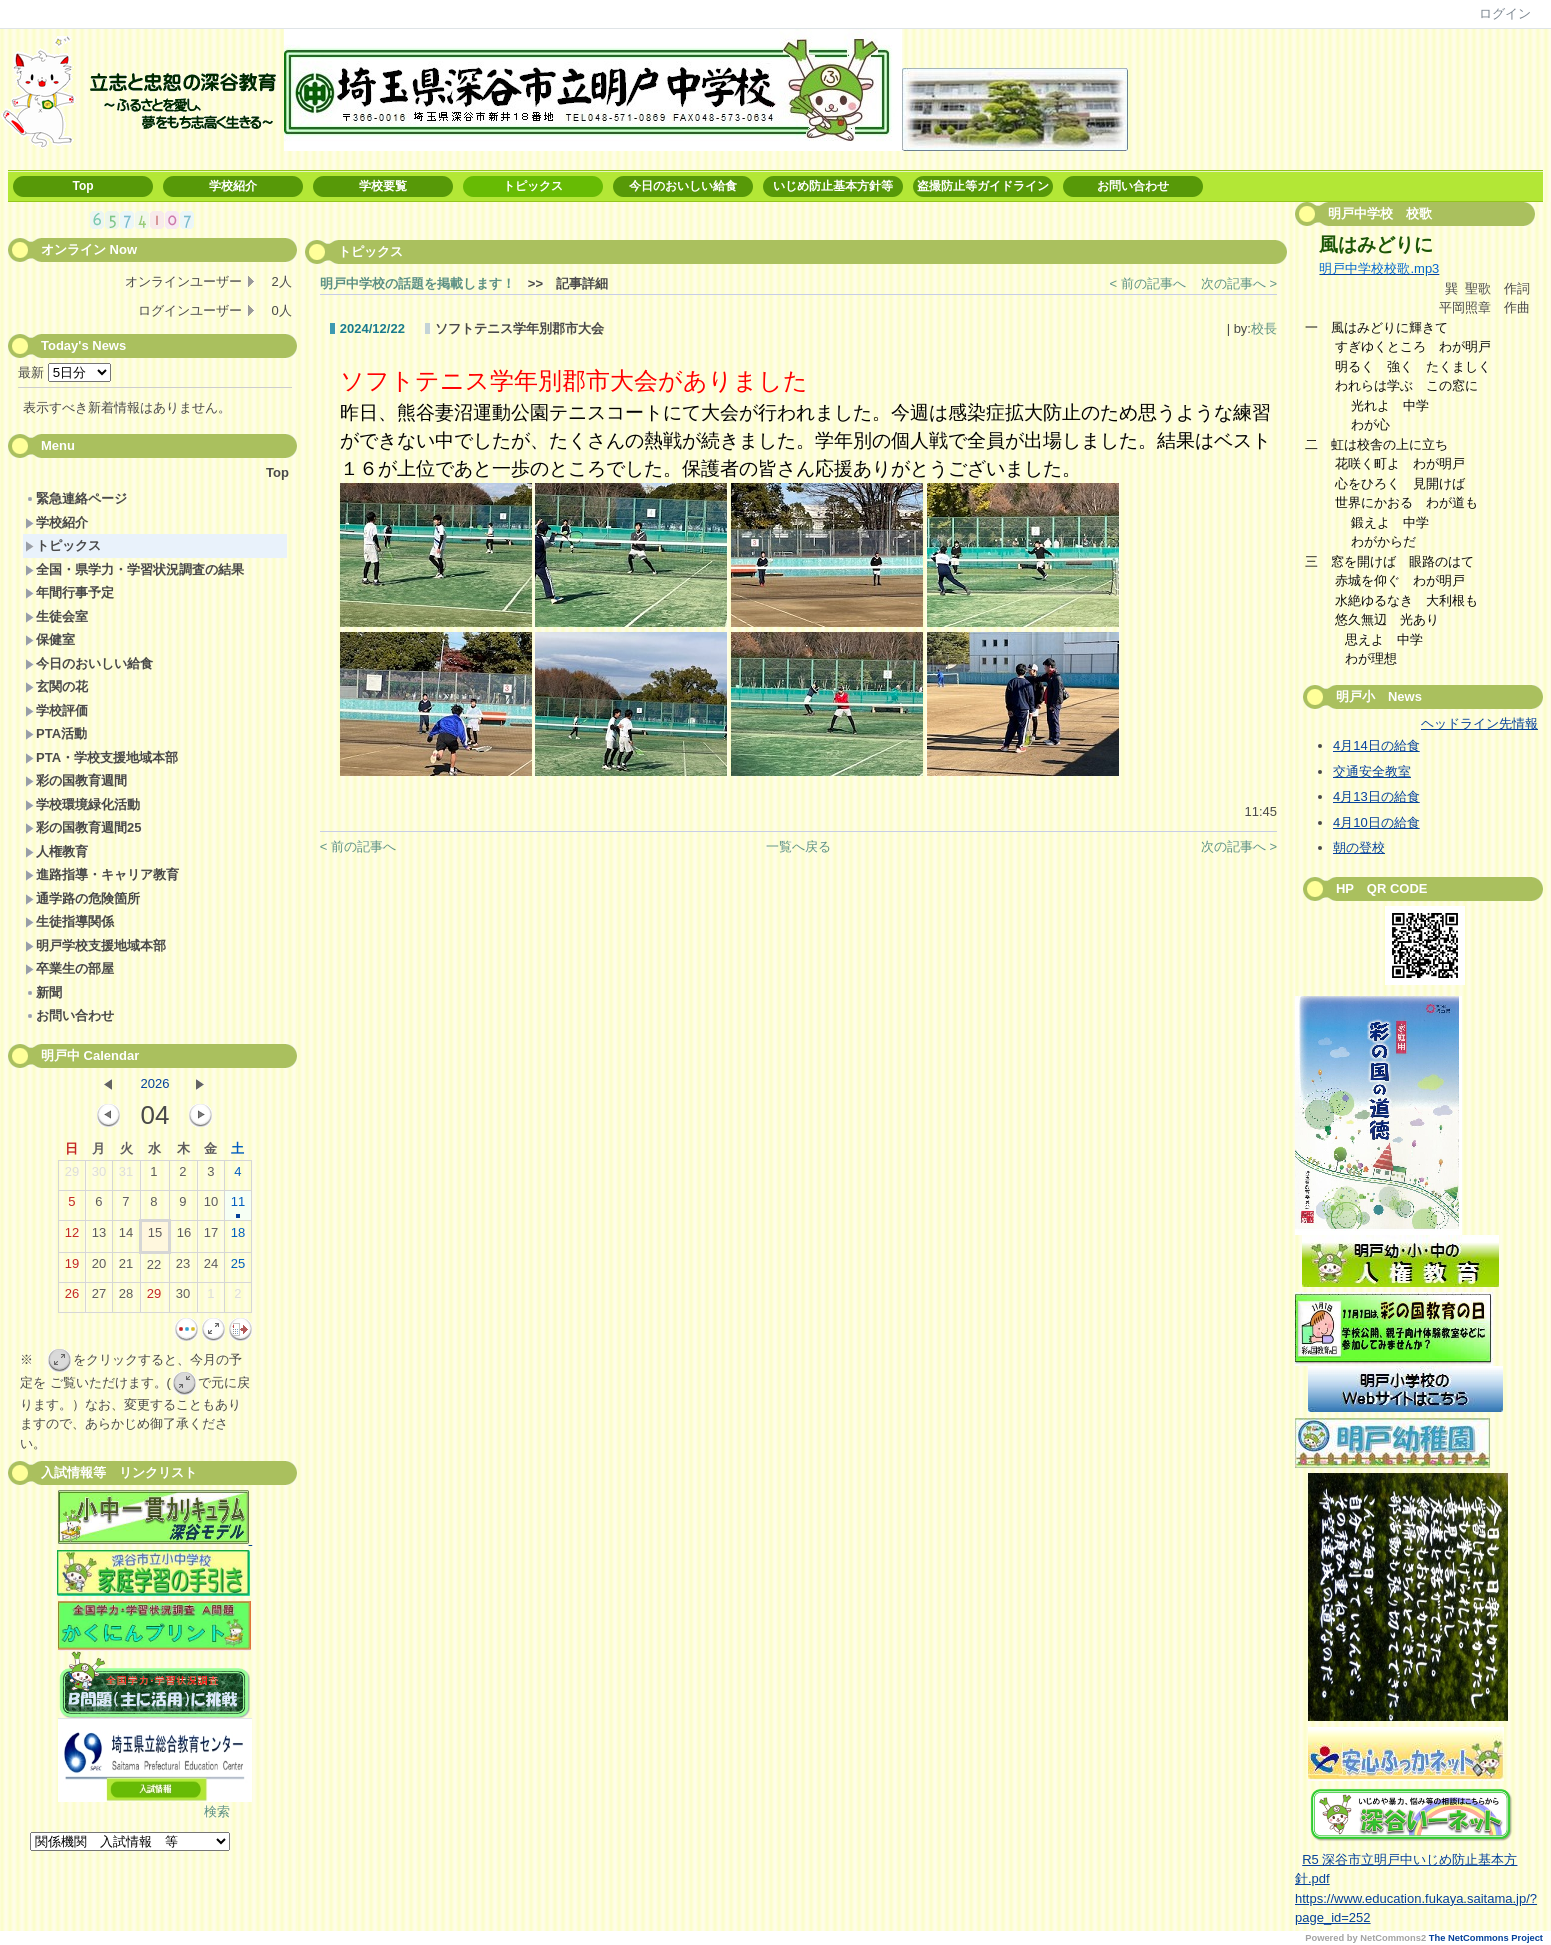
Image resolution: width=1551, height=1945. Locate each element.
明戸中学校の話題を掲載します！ (417, 283)
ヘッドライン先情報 (1479, 723)
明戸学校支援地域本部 (95, 945)
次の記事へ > (1239, 283)
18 (238, 1237)
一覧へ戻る (798, 846)
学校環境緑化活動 (82, 804)
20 (99, 1268)
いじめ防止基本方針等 (833, 186)
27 (99, 1298)
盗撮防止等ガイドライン (983, 186)
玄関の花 (56, 686)
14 (126, 1237)
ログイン (1505, 13)
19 (72, 1268)
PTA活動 (56, 733)
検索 (217, 1811)
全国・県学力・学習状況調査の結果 (134, 569)
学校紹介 (233, 186)
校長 (1264, 328)
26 (72, 1298)
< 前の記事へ (1148, 283)
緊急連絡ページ (76, 498)
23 (183, 1268)
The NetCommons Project (1486, 1938)
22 (154, 1269)
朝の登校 (1359, 847)
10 (211, 1206)
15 (155, 1237)
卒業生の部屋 (69, 968)
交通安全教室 (1372, 771)
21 (126, 1268)
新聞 (43, 992)
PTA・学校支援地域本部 (101, 757)
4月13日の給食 (1376, 796)
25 (238, 1268)
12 (72, 1237)
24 (211, 1268)
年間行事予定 (69, 592)
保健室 (50, 639)
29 (72, 1176)
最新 (64, 372)
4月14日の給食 (1376, 745)
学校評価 (56, 710)
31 (126, 1176)
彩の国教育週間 (76, 780)
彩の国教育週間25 (83, 827)
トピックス (533, 186)
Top (82, 186)
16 (184, 1237)
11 (238, 1206)
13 (99, 1237)
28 (126, 1298)
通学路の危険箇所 (82, 898)
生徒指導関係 (69, 921)
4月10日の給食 (1376, 822)
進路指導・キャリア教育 (102, 874)
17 (211, 1237)
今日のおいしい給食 (683, 186)
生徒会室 (56, 616)
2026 (154, 1083)
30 (99, 1176)
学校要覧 (383, 186)
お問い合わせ (1133, 186)
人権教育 (56, 851)
